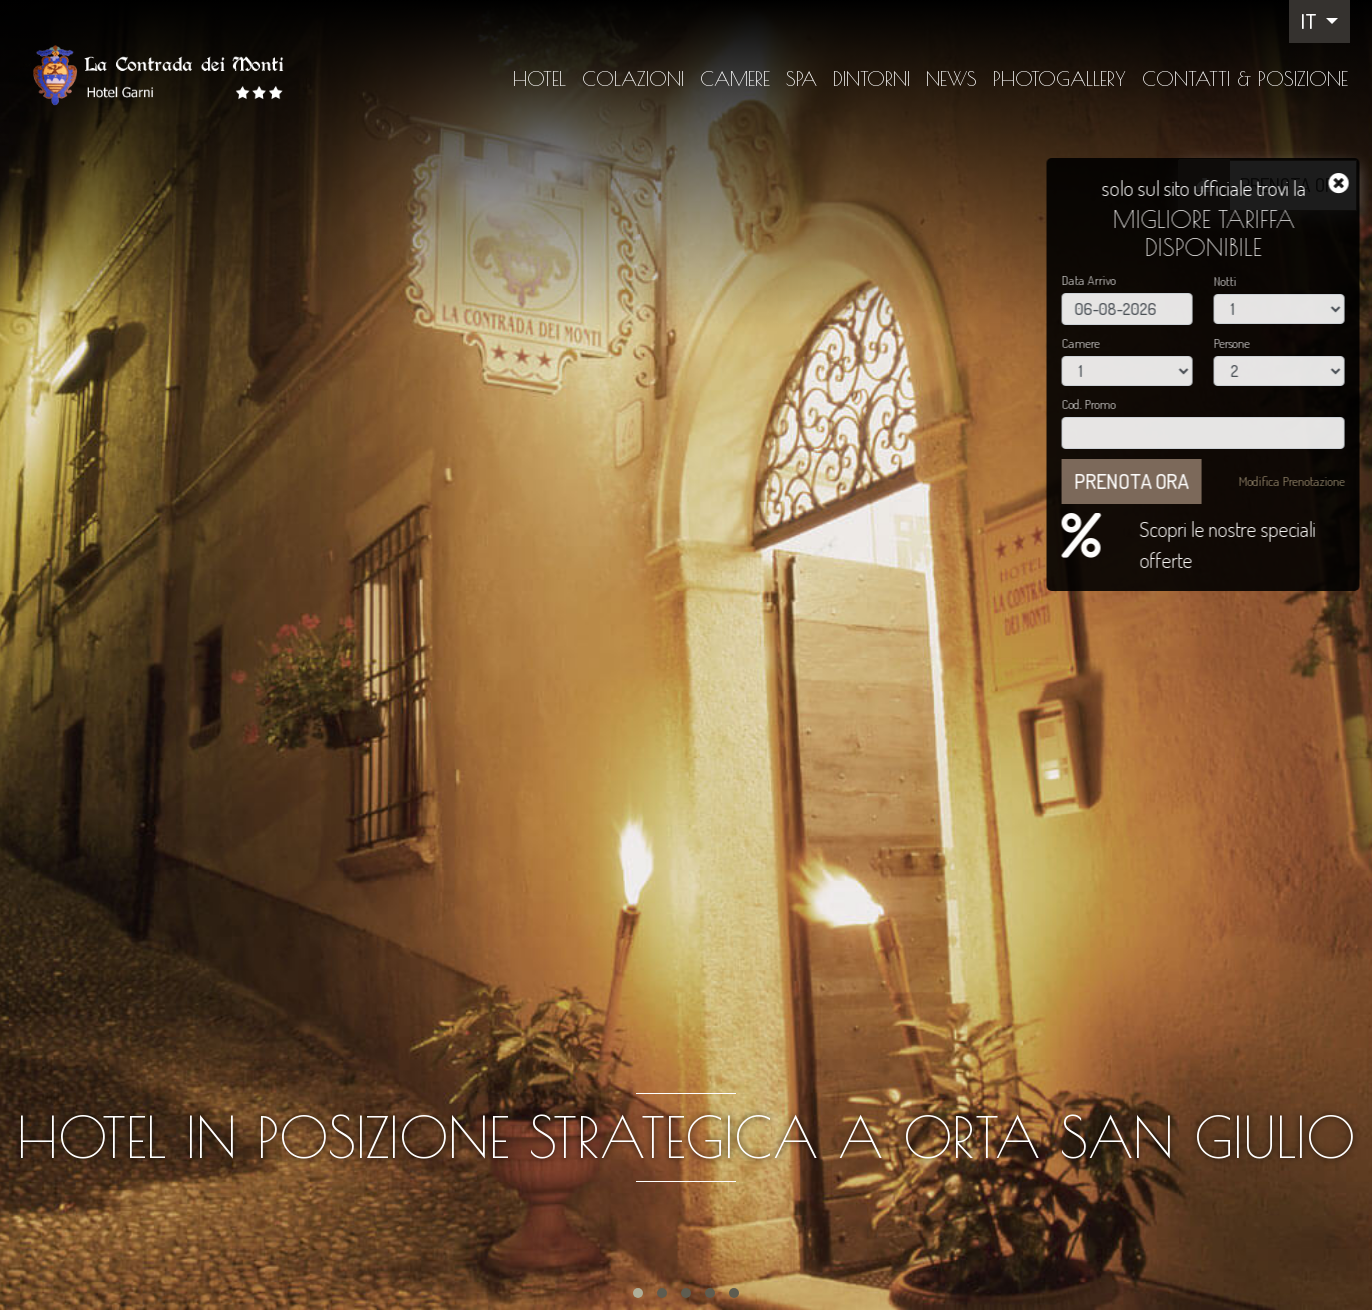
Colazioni (633, 78)
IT (1311, 21)
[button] (638, 1293)
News (951, 78)
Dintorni (871, 78)
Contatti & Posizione (1245, 78)
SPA (801, 78)
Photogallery (1059, 78)
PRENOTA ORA (1293, 184)
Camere (735, 78)
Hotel (539, 78)
